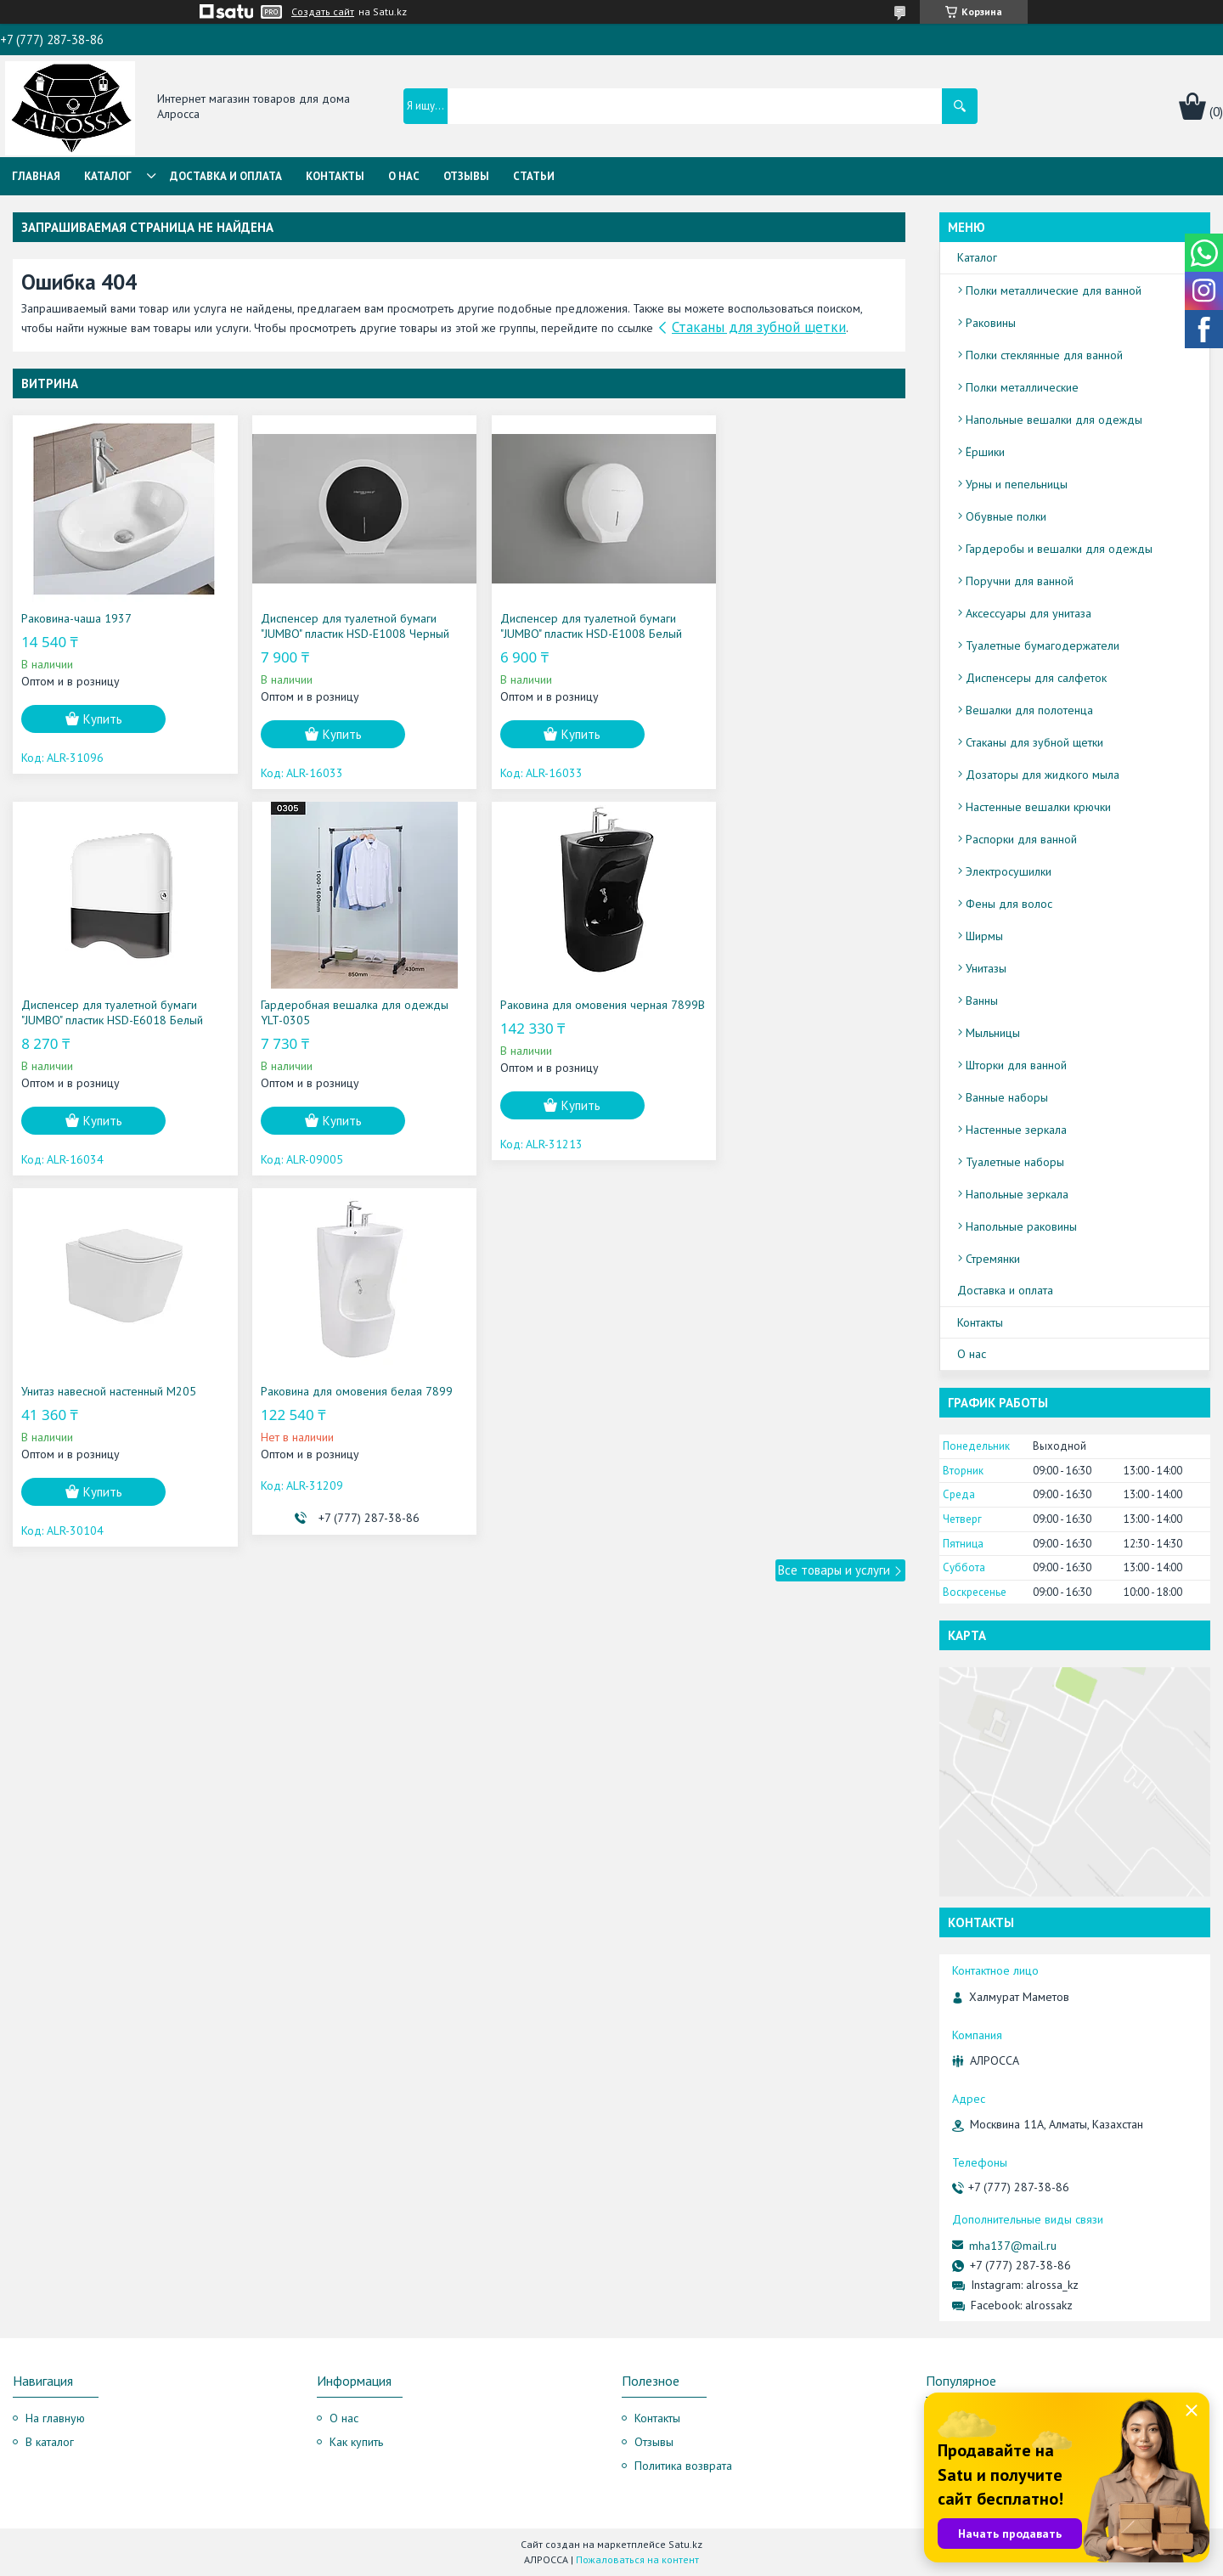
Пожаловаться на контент (637, 2559)
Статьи (534, 176)
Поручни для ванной (1020, 581)
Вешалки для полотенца (1029, 710)
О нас (404, 176)
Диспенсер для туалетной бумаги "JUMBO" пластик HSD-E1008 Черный (342, 626)
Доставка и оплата (226, 176)
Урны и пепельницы (1017, 484)
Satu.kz (685, 2544)
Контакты (335, 176)
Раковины (991, 322)
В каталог (49, 2441)
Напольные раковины (1021, 1226)
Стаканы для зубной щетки (759, 327)
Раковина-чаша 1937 (76, 618)
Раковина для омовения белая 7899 (797, 1004)
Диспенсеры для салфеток (1036, 677)
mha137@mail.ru (1013, 2245)
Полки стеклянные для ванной (1044, 355)
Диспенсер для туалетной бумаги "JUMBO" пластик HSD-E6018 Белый (792, 626)
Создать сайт (322, 12)
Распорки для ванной (1021, 839)
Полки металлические (1022, 387)
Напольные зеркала (1017, 1194)
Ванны (982, 1000)
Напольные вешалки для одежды (1054, 419)
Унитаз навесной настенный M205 (562, 1004)
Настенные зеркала (1016, 1129)
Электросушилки (1008, 871)
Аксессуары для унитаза (1028, 613)
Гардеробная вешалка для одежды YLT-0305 (115, 1012)
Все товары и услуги (834, 1199)
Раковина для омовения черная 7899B (331, 1012)
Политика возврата (683, 2465)
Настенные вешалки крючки (1038, 807)
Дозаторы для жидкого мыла (1042, 774)
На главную (55, 2418)
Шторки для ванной (1016, 1065)
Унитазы (986, 968)
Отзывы (466, 176)
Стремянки (993, 1258)
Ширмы (984, 936)
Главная (36, 176)
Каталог (108, 176)
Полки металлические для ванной (1053, 290)
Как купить (356, 2441)
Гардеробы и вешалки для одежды (1059, 548)
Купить (102, 719)
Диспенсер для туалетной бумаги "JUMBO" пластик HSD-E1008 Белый (566, 626)
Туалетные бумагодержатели (1042, 645)
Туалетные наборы (1015, 1162)
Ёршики (985, 451)
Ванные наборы (1007, 1097)
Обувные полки (1006, 516)
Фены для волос (1009, 903)
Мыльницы (993, 1032)
